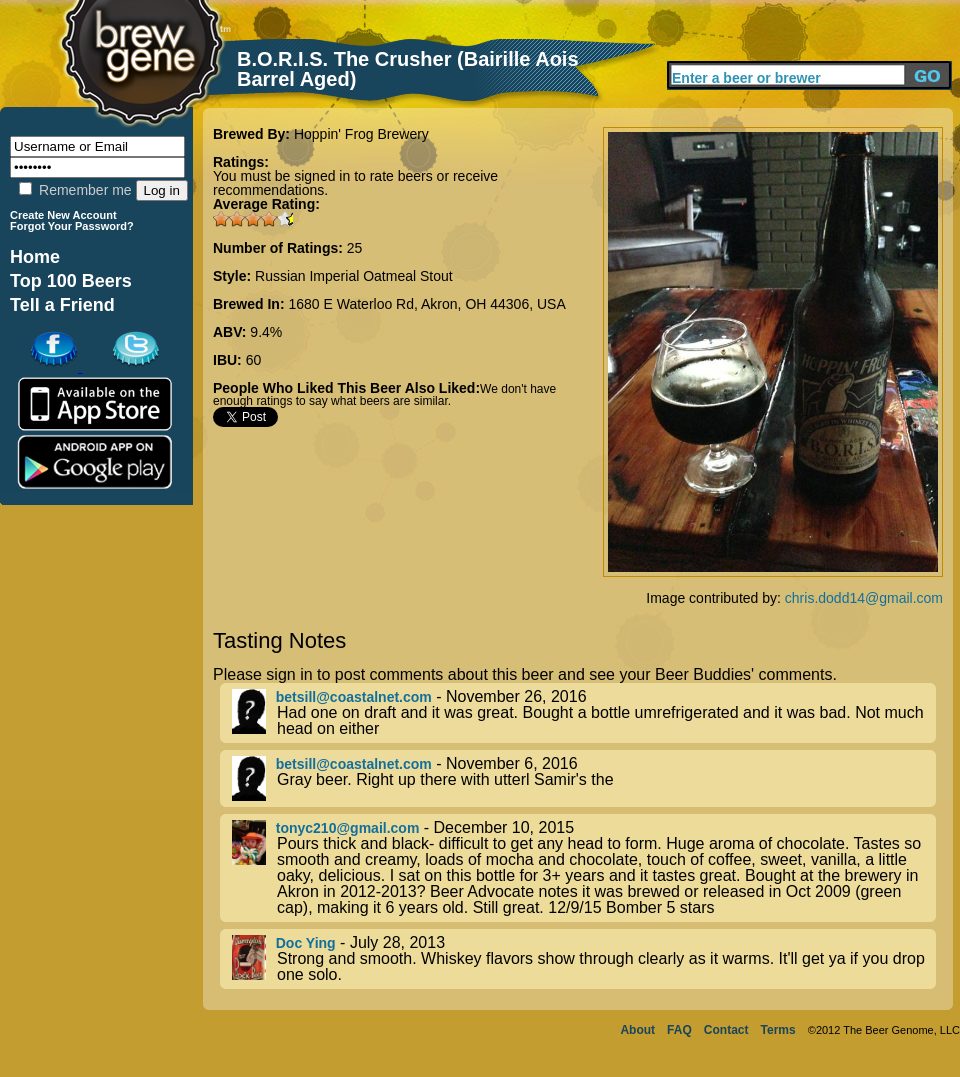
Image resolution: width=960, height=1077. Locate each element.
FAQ (679, 1030)
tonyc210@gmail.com (348, 828)
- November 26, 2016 (584, 713)
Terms (778, 1030)
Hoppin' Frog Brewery (361, 134)
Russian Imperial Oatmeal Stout (354, 276)
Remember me (75, 190)
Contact (726, 1030)
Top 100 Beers (71, 281)
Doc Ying (306, 943)
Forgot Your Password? (72, 226)
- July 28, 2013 (584, 959)
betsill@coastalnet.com (354, 697)
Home (35, 257)
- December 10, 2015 (584, 868)
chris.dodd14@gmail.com (864, 598)
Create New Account (63, 215)
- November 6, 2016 (584, 778)
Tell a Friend (62, 305)
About (637, 1030)
